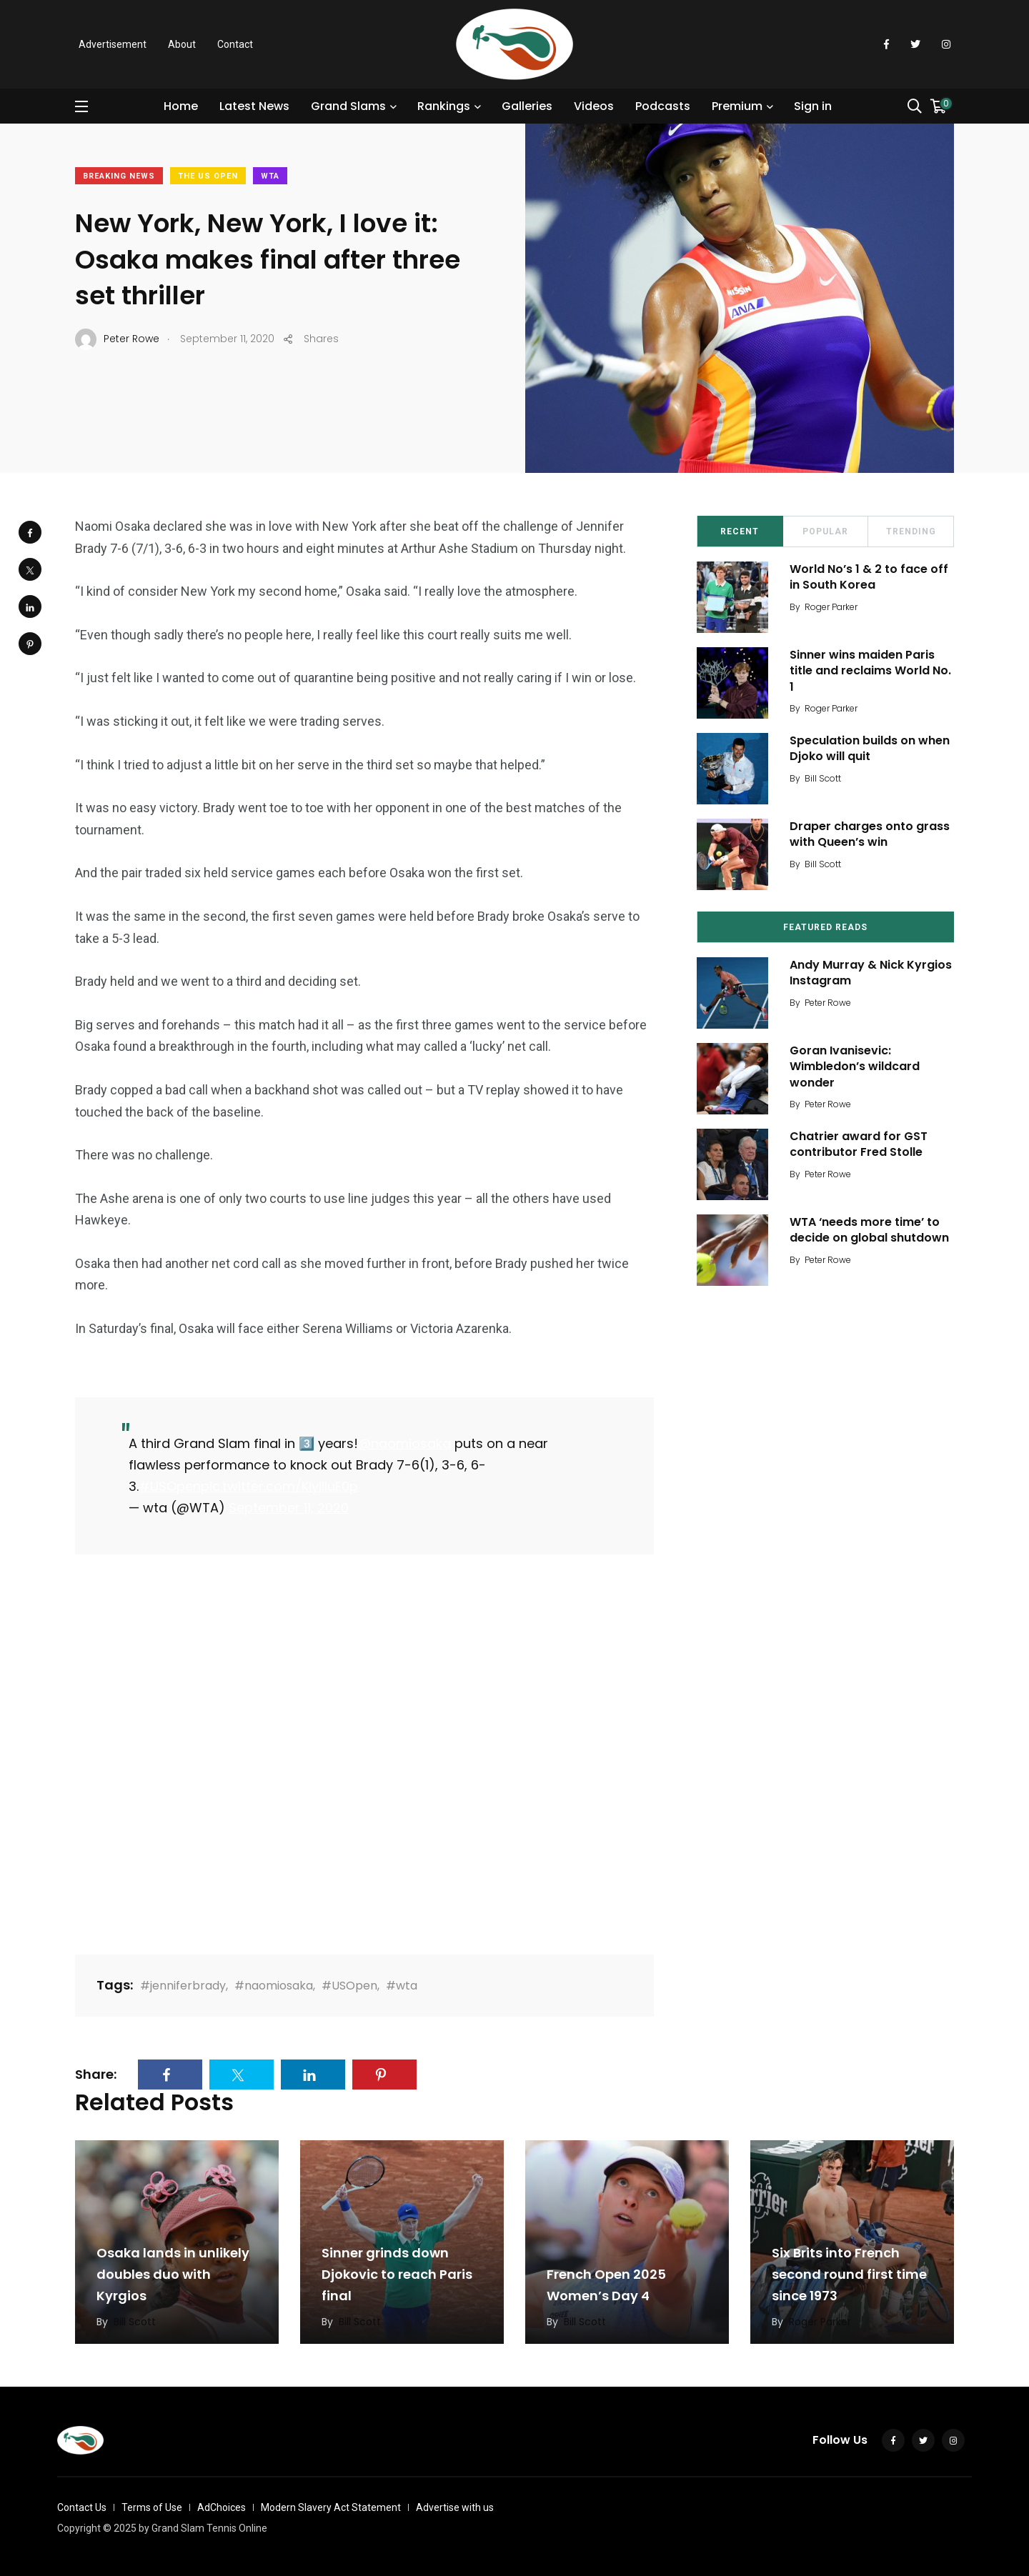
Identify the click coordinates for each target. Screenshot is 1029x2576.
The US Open (208, 176)
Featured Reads (825, 927)
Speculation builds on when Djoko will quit (870, 748)
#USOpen (170, 1486)
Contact (235, 44)
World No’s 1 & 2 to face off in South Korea (869, 577)
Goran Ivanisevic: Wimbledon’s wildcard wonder (855, 1066)
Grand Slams (348, 106)
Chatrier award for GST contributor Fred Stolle (859, 1144)
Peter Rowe (828, 1003)
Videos (594, 106)
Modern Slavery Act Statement (331, 2507)
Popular (825, 531)
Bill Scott (823, 778)
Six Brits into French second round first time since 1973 (849, 2275)
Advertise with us (455, 2507)
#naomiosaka (273, 1985)
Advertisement (112, 44)
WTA (270, 176)
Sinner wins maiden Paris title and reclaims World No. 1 (870, 671)
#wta (401, 1985)
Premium (737, 106)
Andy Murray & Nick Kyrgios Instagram (871, 973)
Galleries (527, 106)
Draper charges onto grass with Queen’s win (870, 834)
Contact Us (81, 2507)
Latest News (254, 106)
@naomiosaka (404, 1443)
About (182, 44)
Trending (911, 531)
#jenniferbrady (183, 1985)
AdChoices (221, 2507)
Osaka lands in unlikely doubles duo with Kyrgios (172, 2275)
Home (181, 106)
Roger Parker (831, 607)
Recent (739, 531)
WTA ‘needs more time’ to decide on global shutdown (869, 1230)
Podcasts (662, 106)
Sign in (813, 106)
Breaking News (119, 176)
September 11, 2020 (289, 1508)
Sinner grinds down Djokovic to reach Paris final (397, 2275)
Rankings (443, 106)
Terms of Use (151, 2507)
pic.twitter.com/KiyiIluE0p (279, 1486)
